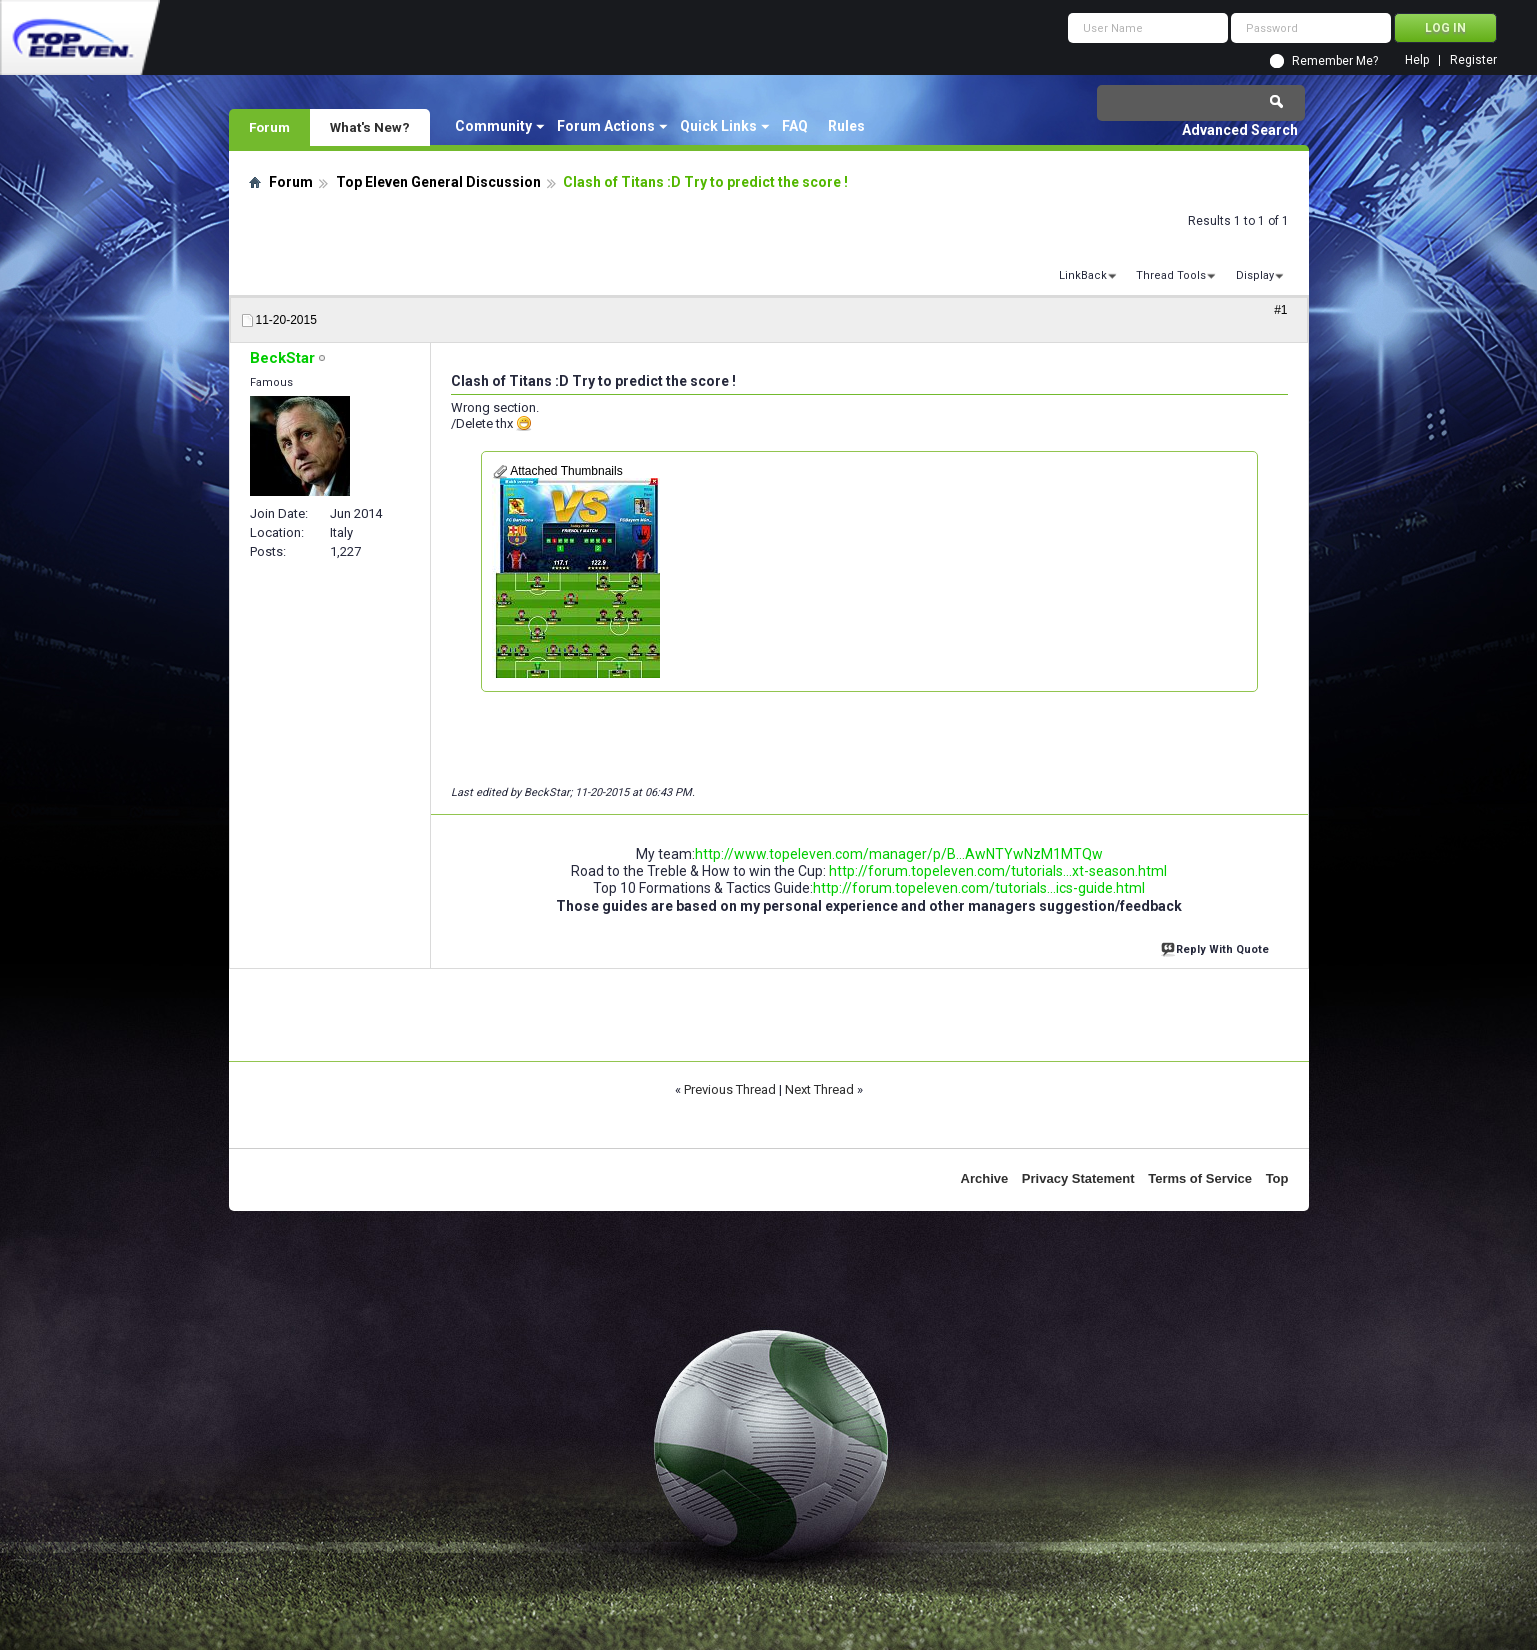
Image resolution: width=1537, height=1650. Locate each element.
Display (1255, 275)
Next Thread (819, 1089)
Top (1277, 1178)
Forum (269, 127)
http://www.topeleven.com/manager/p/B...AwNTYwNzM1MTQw (899, 854)
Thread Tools (1171, 275)
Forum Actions (606, 126)
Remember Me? (1335, 61)
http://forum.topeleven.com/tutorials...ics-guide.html (979, 888)
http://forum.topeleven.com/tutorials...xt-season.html (998, 871)
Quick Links (718, 126)
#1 (1280, 310)
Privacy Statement (1078, 1178)
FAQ (795, 126)
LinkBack (1083, 275)
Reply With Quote (1217, 947)
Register (1473, 60)
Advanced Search (1240, 130)
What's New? (370, 127)
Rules (846, 126)
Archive (985, 1178)
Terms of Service (1200, 1178)
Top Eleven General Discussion (438, 182)
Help (1417, 60)
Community (493, 126)
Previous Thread (730, 1089)
